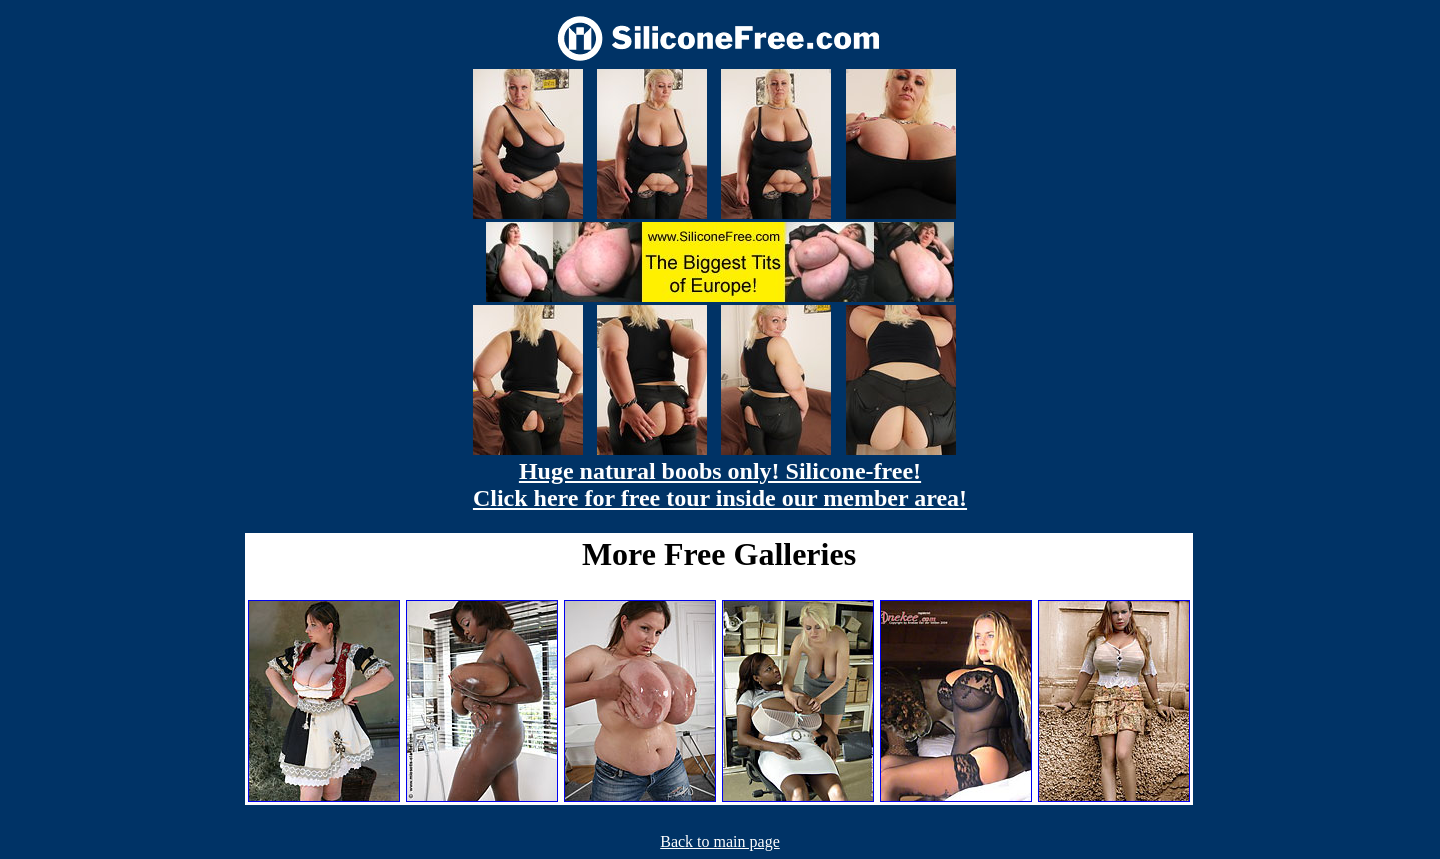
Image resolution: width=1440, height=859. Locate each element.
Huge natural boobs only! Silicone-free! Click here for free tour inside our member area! (720, 484)
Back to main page (720, 841)
